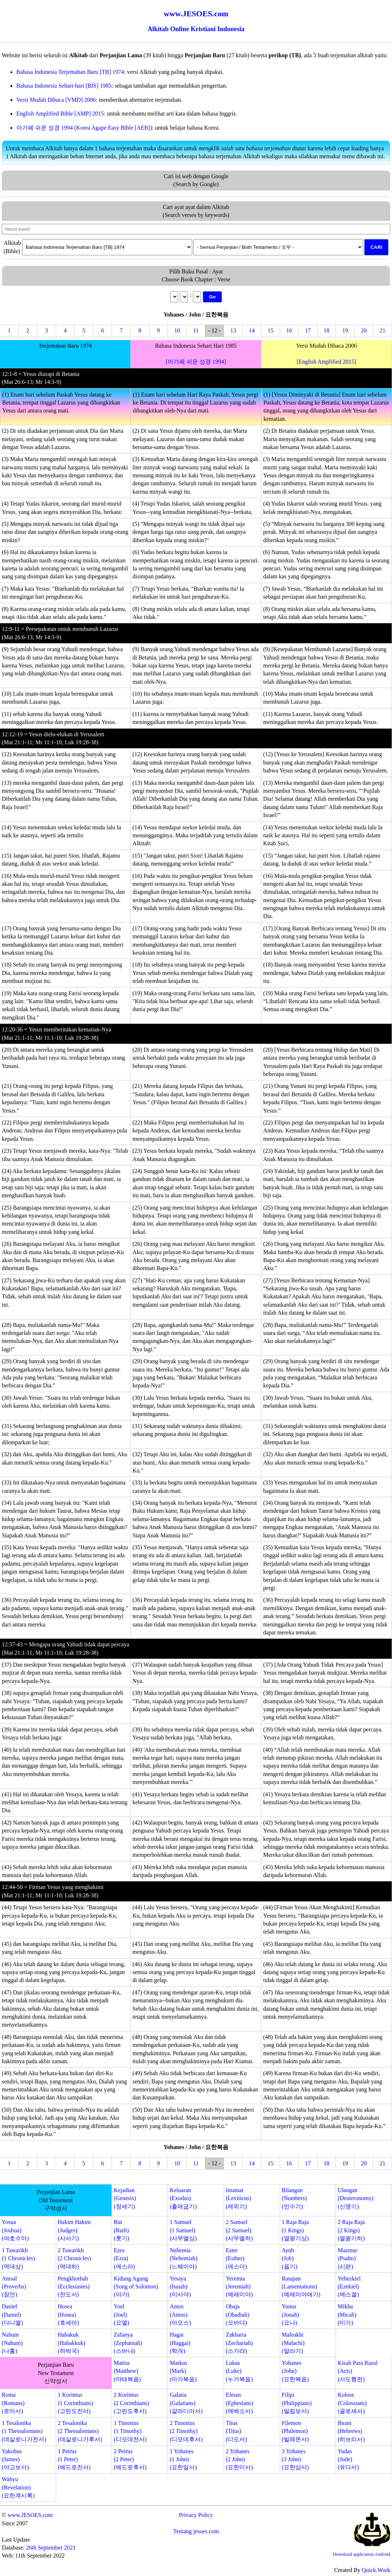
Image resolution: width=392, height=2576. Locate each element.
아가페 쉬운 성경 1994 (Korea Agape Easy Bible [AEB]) (84, 128)
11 (195, 330)
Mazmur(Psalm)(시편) (347, 2258)
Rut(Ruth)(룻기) (121, 2230)
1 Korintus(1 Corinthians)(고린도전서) (75, 2403)
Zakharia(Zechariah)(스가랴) (239, 2343)
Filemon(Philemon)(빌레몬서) (295, 2431)
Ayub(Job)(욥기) (289, 2258)
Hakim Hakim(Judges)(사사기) (74, 2230)
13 (233, 330)
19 (345, 330)
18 (326, 330)
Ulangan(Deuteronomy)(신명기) (356, 2198)
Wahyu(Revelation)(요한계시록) (18, 2487)
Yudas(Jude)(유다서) (348, 2459)
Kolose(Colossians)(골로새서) (352, 2403)
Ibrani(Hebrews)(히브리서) (351, 2431)
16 (289, 330)
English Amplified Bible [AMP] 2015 (60, 113)
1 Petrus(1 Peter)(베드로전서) (74, 2459)
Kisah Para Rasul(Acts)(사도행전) (358, 2371)
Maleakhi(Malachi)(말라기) (293, 2343)
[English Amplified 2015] (326, 362)
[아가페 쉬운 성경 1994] (196, 362)
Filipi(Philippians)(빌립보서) (297, 2403)
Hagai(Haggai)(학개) (180, 2343)
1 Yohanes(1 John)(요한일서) (183, 2459)
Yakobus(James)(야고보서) (15, 2459)
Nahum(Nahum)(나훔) (12, 2343)
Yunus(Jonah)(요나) (290, 2314)
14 (252, 330)
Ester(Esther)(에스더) (236, 2258)
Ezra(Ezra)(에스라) (124, 2258)
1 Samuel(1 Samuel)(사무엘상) (183, 2230)
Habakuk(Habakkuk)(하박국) (71, 2343)
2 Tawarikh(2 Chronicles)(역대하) (74, 2258)
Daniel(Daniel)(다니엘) (12, 2314)
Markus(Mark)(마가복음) (183, 2371)
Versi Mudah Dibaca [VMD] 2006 (56, 100)
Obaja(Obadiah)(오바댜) (237, 2314)
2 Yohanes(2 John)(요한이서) (239, 2459)
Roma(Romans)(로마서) (13, 2403)
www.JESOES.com (30, 2515)
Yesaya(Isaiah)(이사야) (180, 2286)
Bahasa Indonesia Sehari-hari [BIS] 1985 (63, 86)
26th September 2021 (51, 2547)
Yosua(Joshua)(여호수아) (15, 2230)
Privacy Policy (196, 2515)
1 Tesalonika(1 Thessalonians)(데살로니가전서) (24, 2431)
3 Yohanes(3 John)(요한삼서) (295, 2459)
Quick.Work (376, 2570)
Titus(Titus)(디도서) (236, 2431)
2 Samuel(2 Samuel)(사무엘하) (239, 2230)
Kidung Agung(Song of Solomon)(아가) (136, 2286)
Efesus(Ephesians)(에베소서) (239, 2403)
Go (212, 297)
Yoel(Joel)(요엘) (121, 2314)
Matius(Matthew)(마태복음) (127, 2371)
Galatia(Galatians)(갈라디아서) (186, 2403)
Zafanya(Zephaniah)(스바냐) (128, 2343)
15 (270, 330)
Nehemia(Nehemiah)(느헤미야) (183, 2258)
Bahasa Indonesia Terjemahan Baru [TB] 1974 (70, 72)
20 (364, 330)
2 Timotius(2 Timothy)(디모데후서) (186, 2431)
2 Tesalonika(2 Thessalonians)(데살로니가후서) (80, 2431)
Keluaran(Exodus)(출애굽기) (183, 2198)
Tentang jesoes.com (196, 2531)
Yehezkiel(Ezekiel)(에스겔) (349, 2286)
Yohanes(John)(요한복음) (295, 2371)
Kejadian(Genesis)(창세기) (125, 2198)
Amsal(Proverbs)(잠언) (14, 2286)
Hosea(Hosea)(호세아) (68, 2314)
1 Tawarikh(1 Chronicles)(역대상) (18, 2258)
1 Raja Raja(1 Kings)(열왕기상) (295, 2230)
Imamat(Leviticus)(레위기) (238, 2198)
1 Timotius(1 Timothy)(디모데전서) (130, 2431)
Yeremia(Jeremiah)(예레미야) (239, 2286)
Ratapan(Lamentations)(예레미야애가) (301, 2286)
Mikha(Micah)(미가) (347, 2314)
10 (177, 330)
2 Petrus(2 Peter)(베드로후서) (130, 2459)
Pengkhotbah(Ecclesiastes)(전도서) (74, 2286)
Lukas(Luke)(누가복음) (239, 2371)
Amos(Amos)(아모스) (180, 2314)
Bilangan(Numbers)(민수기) (294, 2198)
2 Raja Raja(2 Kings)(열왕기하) (351, 2230)
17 (308, 330)
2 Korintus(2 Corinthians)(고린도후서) (131, 2403)
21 (382, 330)
